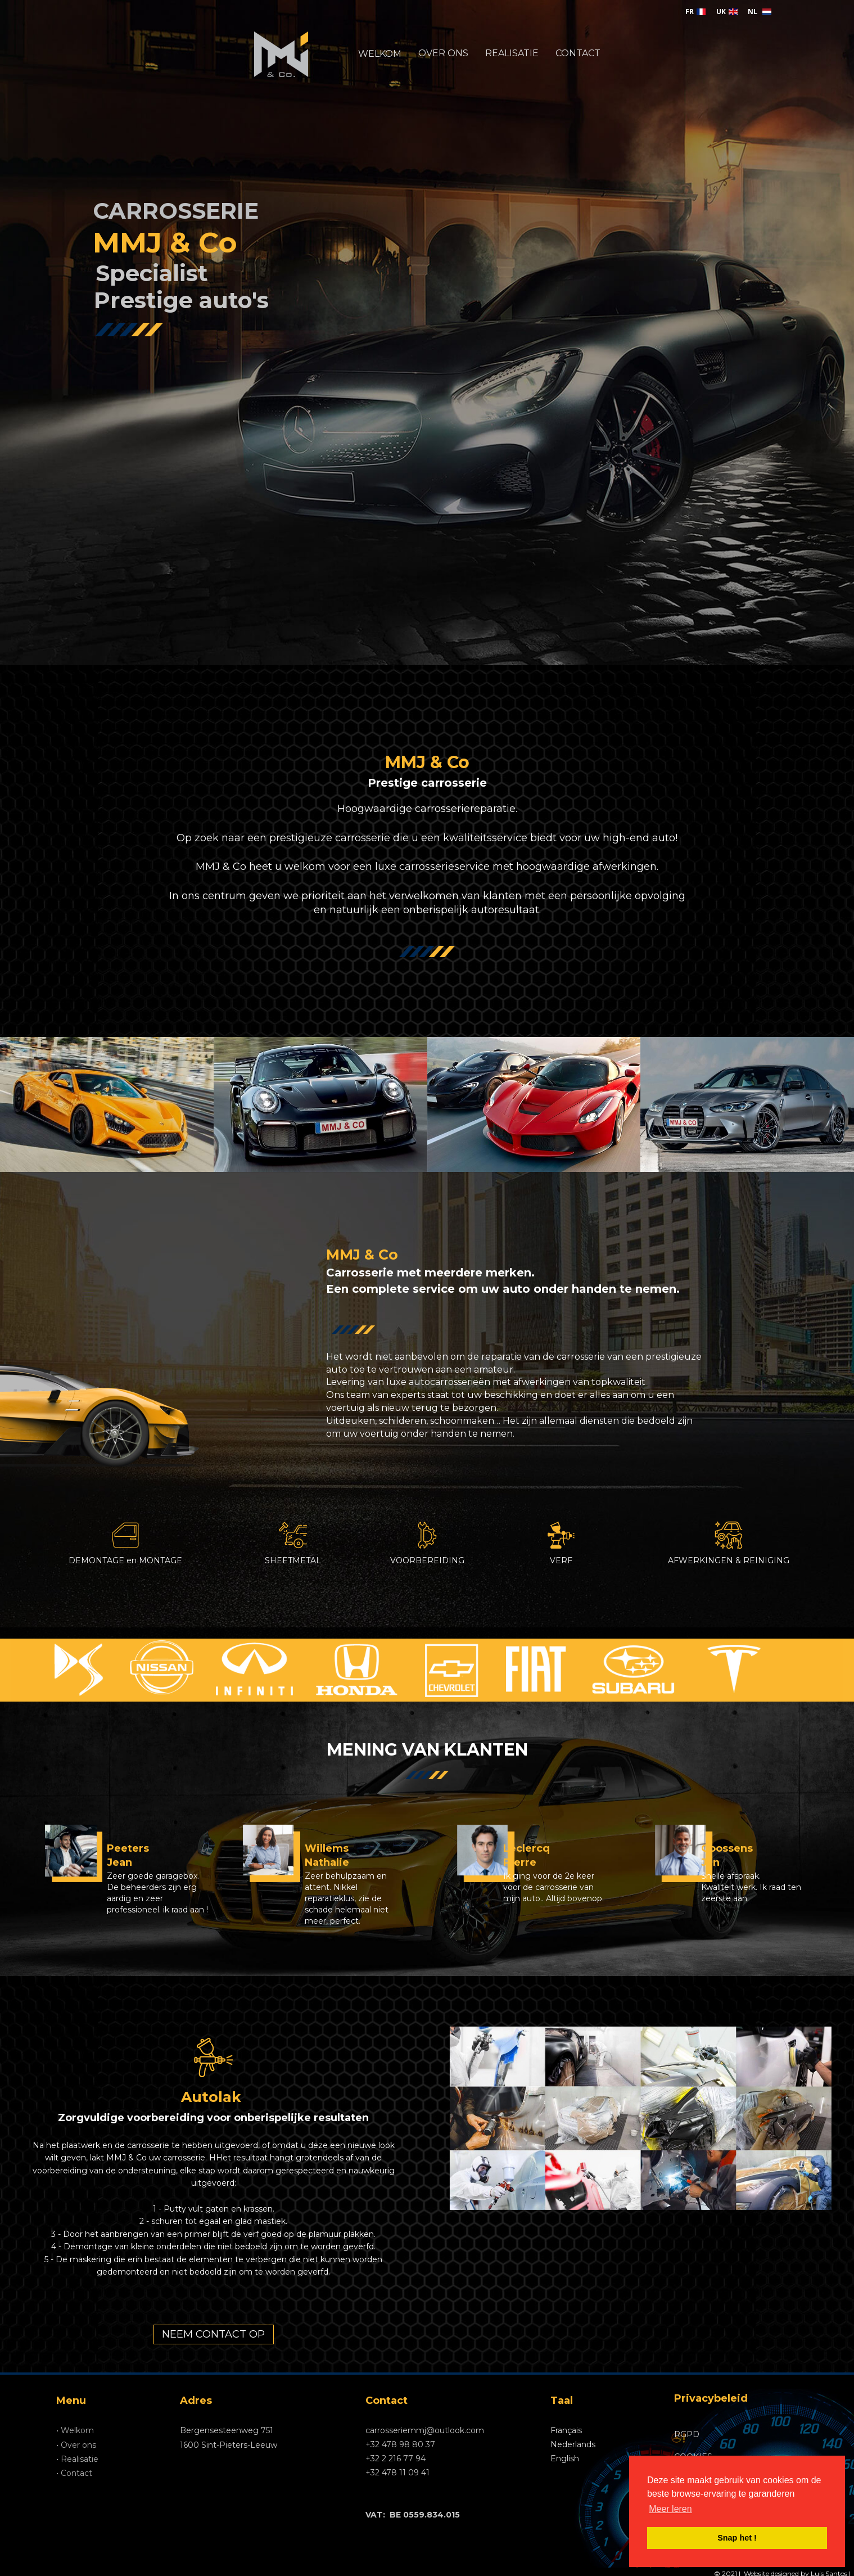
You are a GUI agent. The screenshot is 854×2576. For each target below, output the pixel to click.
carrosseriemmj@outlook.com (424, 2430)
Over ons (78, 2445)
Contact (76, 2473)
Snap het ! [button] (737, 2537)
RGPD (686, 2434)
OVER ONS (443, 53)
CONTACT (577, 53)
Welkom (77, 2430)
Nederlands (572, 2444)
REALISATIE (512, 53)
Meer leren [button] (670, 2509)
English (564, 2458)
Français (566, 2430)
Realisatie (79, 2459)
